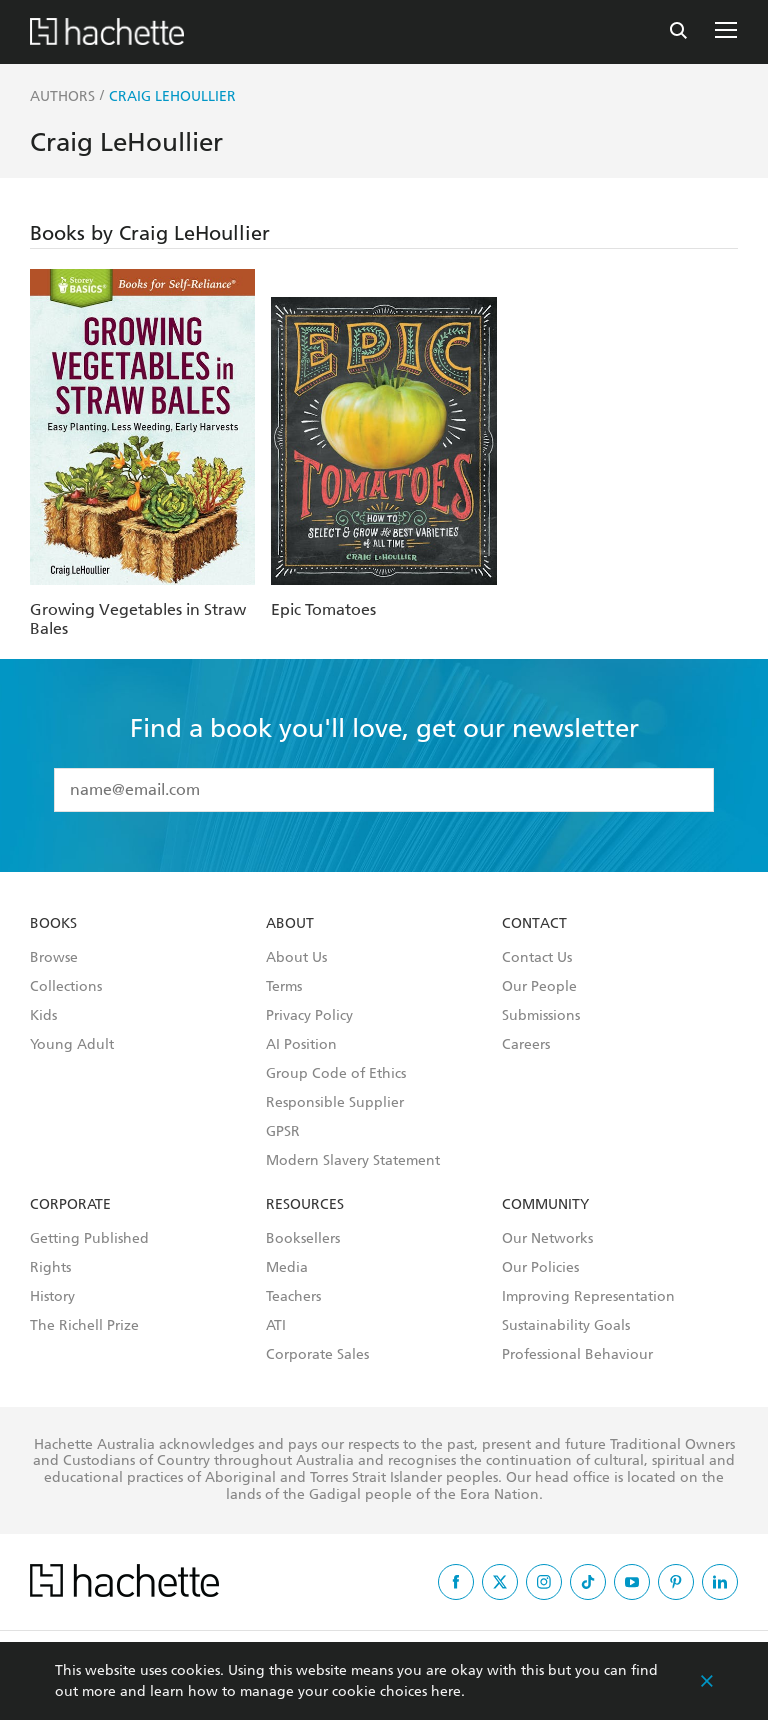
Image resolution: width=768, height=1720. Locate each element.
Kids (43, 1016)
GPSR (283, 1132)
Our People (539, 987)
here (446, 1691)
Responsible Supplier (335, 1103)
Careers (526, 1045)
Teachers (293, 1297)
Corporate (70, 1205)
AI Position (301, 1045)
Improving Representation (588, 1297)
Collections (66, 987)
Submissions (541, 1016)
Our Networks (547, 1239)
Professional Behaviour (577, 1355)
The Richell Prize (84, 1326)
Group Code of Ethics (336, 1074)
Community (545, 1205)
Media (287, 1268)
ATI (276, 1326)
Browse (54, 958)
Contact (534, 924)
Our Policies (540, 1268)
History (52, 1297)
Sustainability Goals (566, 1326)
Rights (50, 1268)
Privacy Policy (309, 1016)
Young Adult (72, 1045)
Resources (305, 1205)
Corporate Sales (317, 1355)
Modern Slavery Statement (353, 1161)
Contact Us (537, 958)
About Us (296, 958)
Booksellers (303, 1239)
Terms (284, 987)
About (290, 924)
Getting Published (89, 1239)
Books (53, 924)
